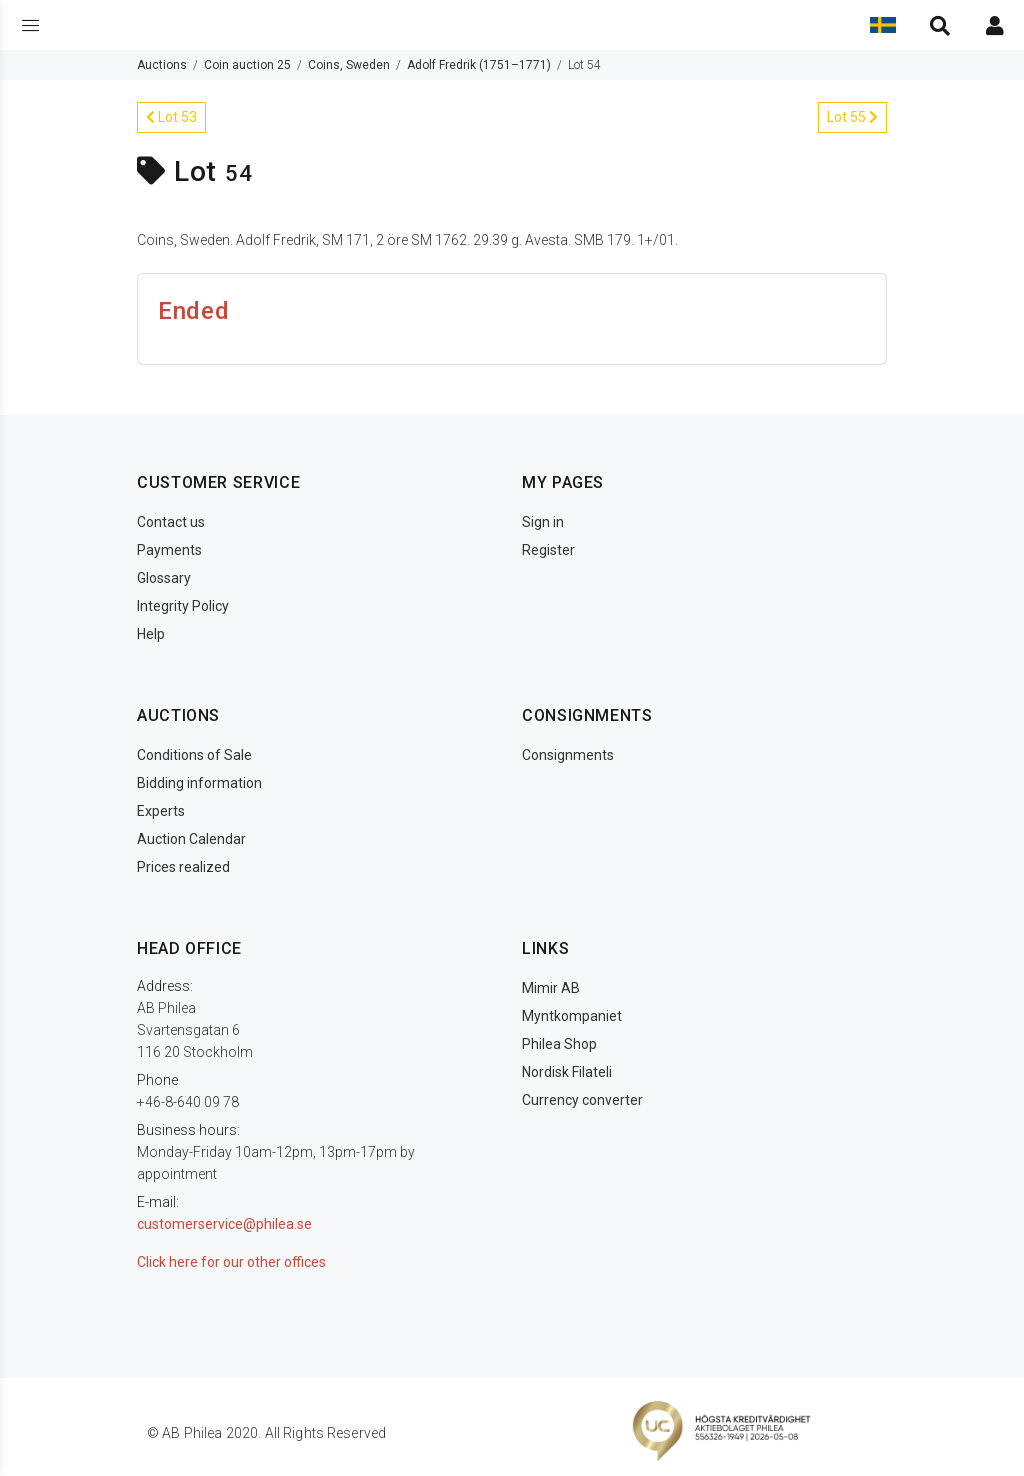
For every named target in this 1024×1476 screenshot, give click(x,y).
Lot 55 (852, 117)
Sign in (543, 522)
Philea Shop (559, 1044)
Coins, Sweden (349, 65)
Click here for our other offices (231, 1262)
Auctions (162, 65)
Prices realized (183, 867)
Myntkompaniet (572, 1016)
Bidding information (199, 783)
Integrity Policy (183, 606)
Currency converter (582, 1100)
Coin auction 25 (247, 65)
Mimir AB (551, 988)
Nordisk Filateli (567, 1072)
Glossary (164, 578)
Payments (169, 550)
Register (548, 550)
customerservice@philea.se (224, 1224)
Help (151, 634)
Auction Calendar (191, 839)
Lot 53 (171, 117)
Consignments (568, 755)
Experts (161, 811)
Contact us (171, 522)
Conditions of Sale (194, 755)
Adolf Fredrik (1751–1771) (479, 65)
